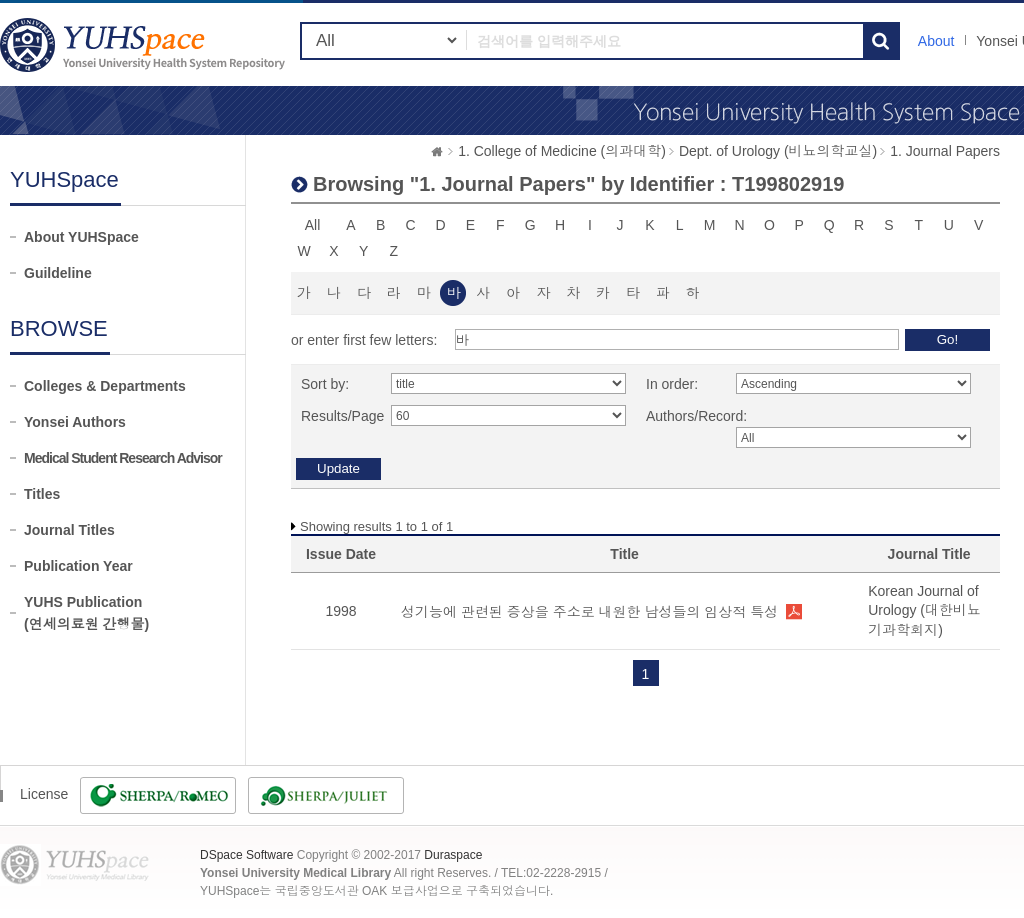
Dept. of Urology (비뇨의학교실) (778, 151)
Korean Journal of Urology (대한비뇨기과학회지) (924, 610)
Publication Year (78, 566)
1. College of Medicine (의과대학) (562, 151)
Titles (42, 494)
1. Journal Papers (945, 151)
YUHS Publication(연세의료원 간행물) (86, 613)
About (936, 41)
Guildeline (58, 273)
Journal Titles (69, 530)
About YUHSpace (81, 237)
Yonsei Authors (75, 422)
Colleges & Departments (105, 386)
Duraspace (453, 855)
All (313, 225)
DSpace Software (246, 855)
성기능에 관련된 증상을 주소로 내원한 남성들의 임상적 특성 (589, 612)
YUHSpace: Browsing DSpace (145, 44)
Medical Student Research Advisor (123, 458)
